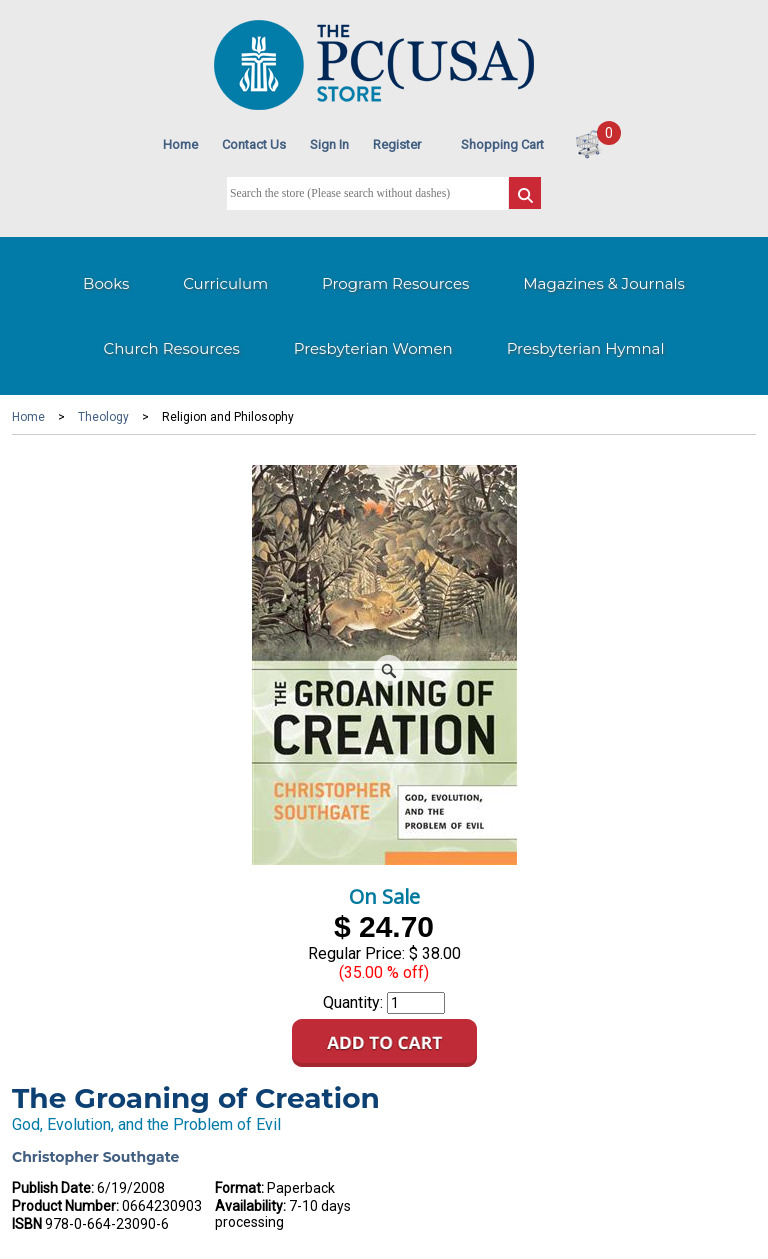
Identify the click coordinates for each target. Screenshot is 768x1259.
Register (397, 144)
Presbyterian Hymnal (586, 348)
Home (180, 144)
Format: (239, 1188)
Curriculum (225, 283)
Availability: (250, 1206)
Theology (103, 417)
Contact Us (254, 144)
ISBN (27, 1224)
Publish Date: (53, 1188)
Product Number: (65, 1206)
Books (106, 283)
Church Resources (172, 348)
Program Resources (395, 283)
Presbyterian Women (373, 348)
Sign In (329, 144)
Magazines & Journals (604, 283)
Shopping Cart (502, 144)
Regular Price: (356, 953)
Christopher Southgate (95, 1157)
